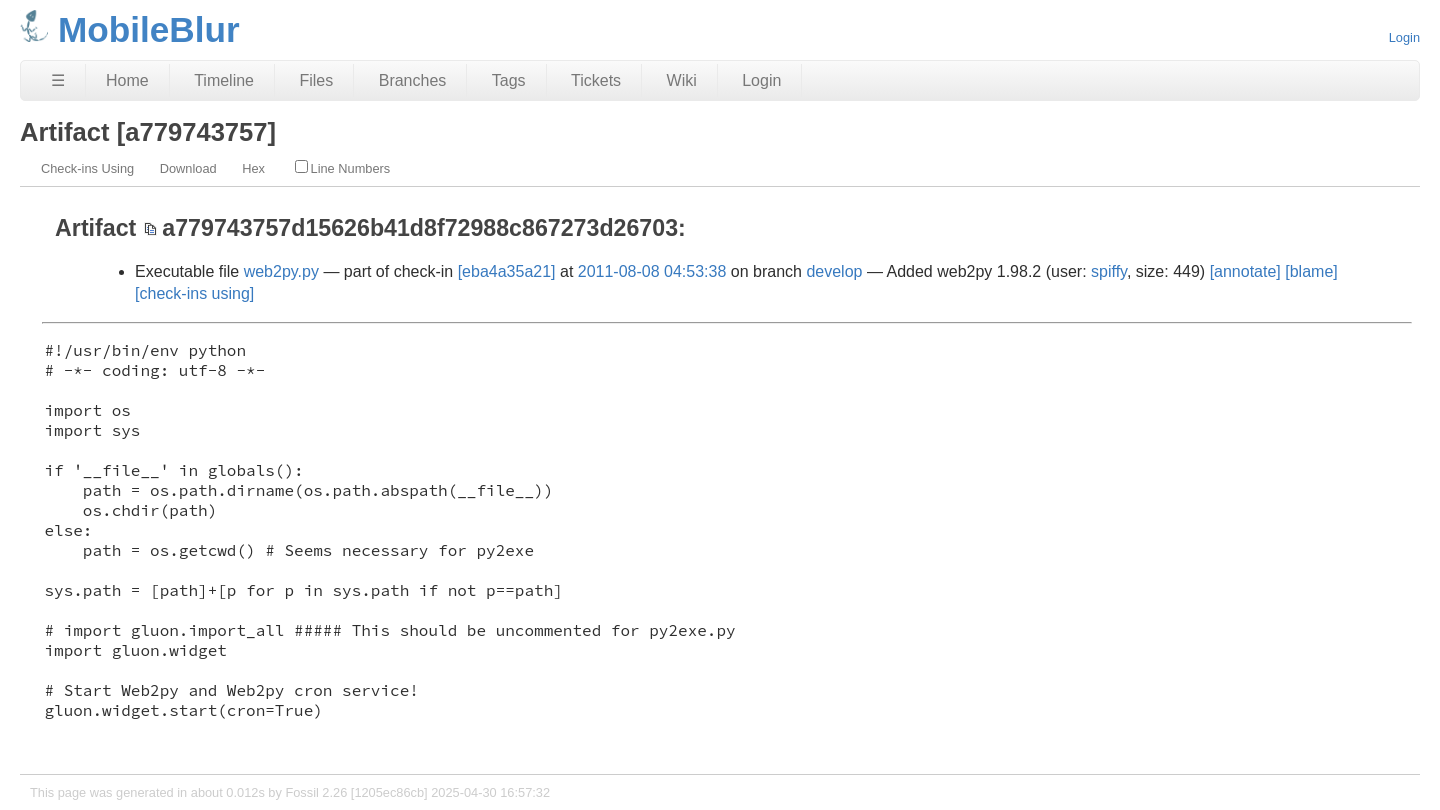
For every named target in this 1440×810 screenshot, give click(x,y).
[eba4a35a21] (507, 271)
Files (316, 80)
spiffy (1109, 271)
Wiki (682, 80)
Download (188, 168)
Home (127, 80)
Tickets (596, 80)
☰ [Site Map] (58, 80)
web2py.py (281, 271)
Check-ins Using (87, 168)
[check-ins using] (194, 293)
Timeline (224, 80)
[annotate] (1245, 271)
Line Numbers (343, 168)
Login (1404, 37)
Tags (509, 80)
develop (834, 271)
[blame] (1311, 271)
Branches (413, 80)
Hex (253, 168)
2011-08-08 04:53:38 (652, 271)
